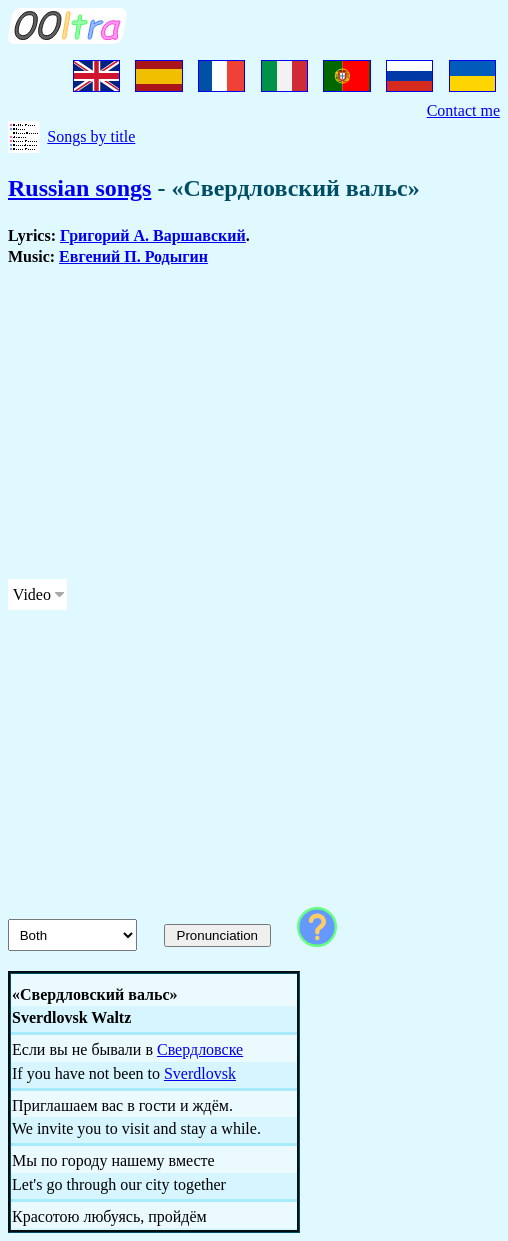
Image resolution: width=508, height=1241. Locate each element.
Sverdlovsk (200, 1073)
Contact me (463, 110)
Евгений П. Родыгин (133, 256)
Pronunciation (218, 935)
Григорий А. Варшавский (153, 235)
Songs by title (91, 136)
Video (32, 594)
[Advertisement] (254, 423)
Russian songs (79, 188)
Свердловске (200, 1049)
